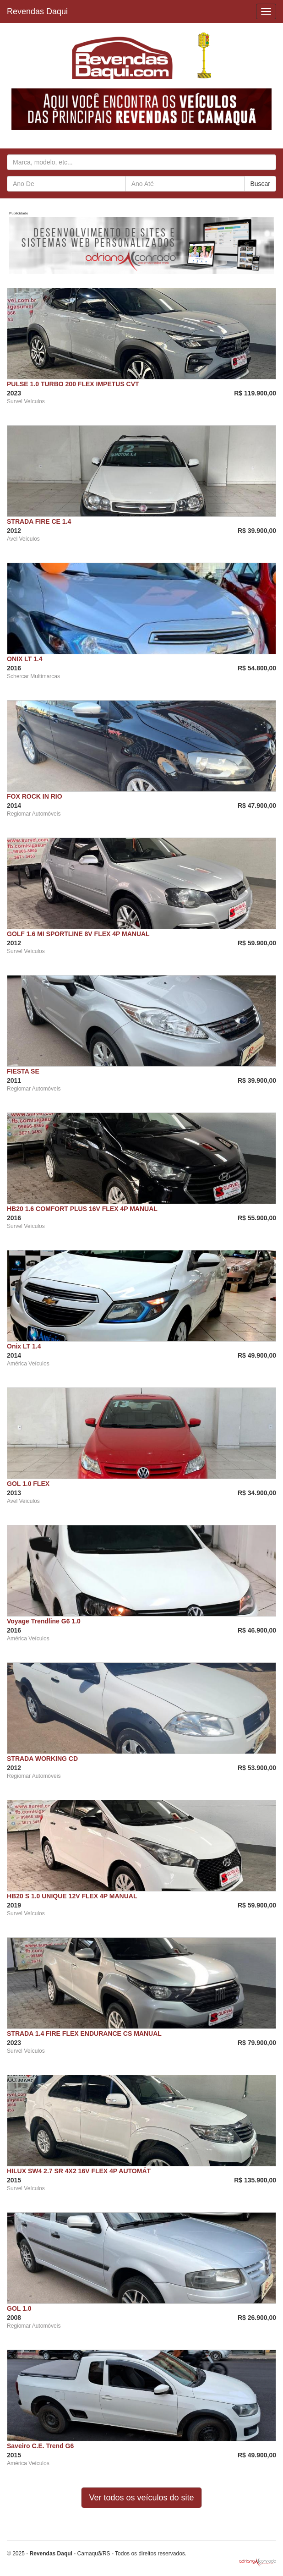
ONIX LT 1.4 (25, 659)
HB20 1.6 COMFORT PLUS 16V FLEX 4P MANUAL (82, 1208)
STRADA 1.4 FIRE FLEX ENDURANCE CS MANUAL (84, 2033)
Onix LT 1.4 (24, 1346)
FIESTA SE (23, 1071)
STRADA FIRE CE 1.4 (39, 521)
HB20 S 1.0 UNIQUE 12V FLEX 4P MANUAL (72, 1896)
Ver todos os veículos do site (141, 2497)
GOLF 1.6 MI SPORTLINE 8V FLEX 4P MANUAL (78, 933)
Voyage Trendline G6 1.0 (44, 1621)
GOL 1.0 (19, 2308)
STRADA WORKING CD (42, 1758)
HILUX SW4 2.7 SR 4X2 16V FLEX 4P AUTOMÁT (79, 2171)
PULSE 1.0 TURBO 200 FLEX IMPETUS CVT (73, 384)
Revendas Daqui (37, 11)
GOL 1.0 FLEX (28, 1483)
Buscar (260, 183)
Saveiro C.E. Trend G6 (40, 2446)
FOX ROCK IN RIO (34, 796)
